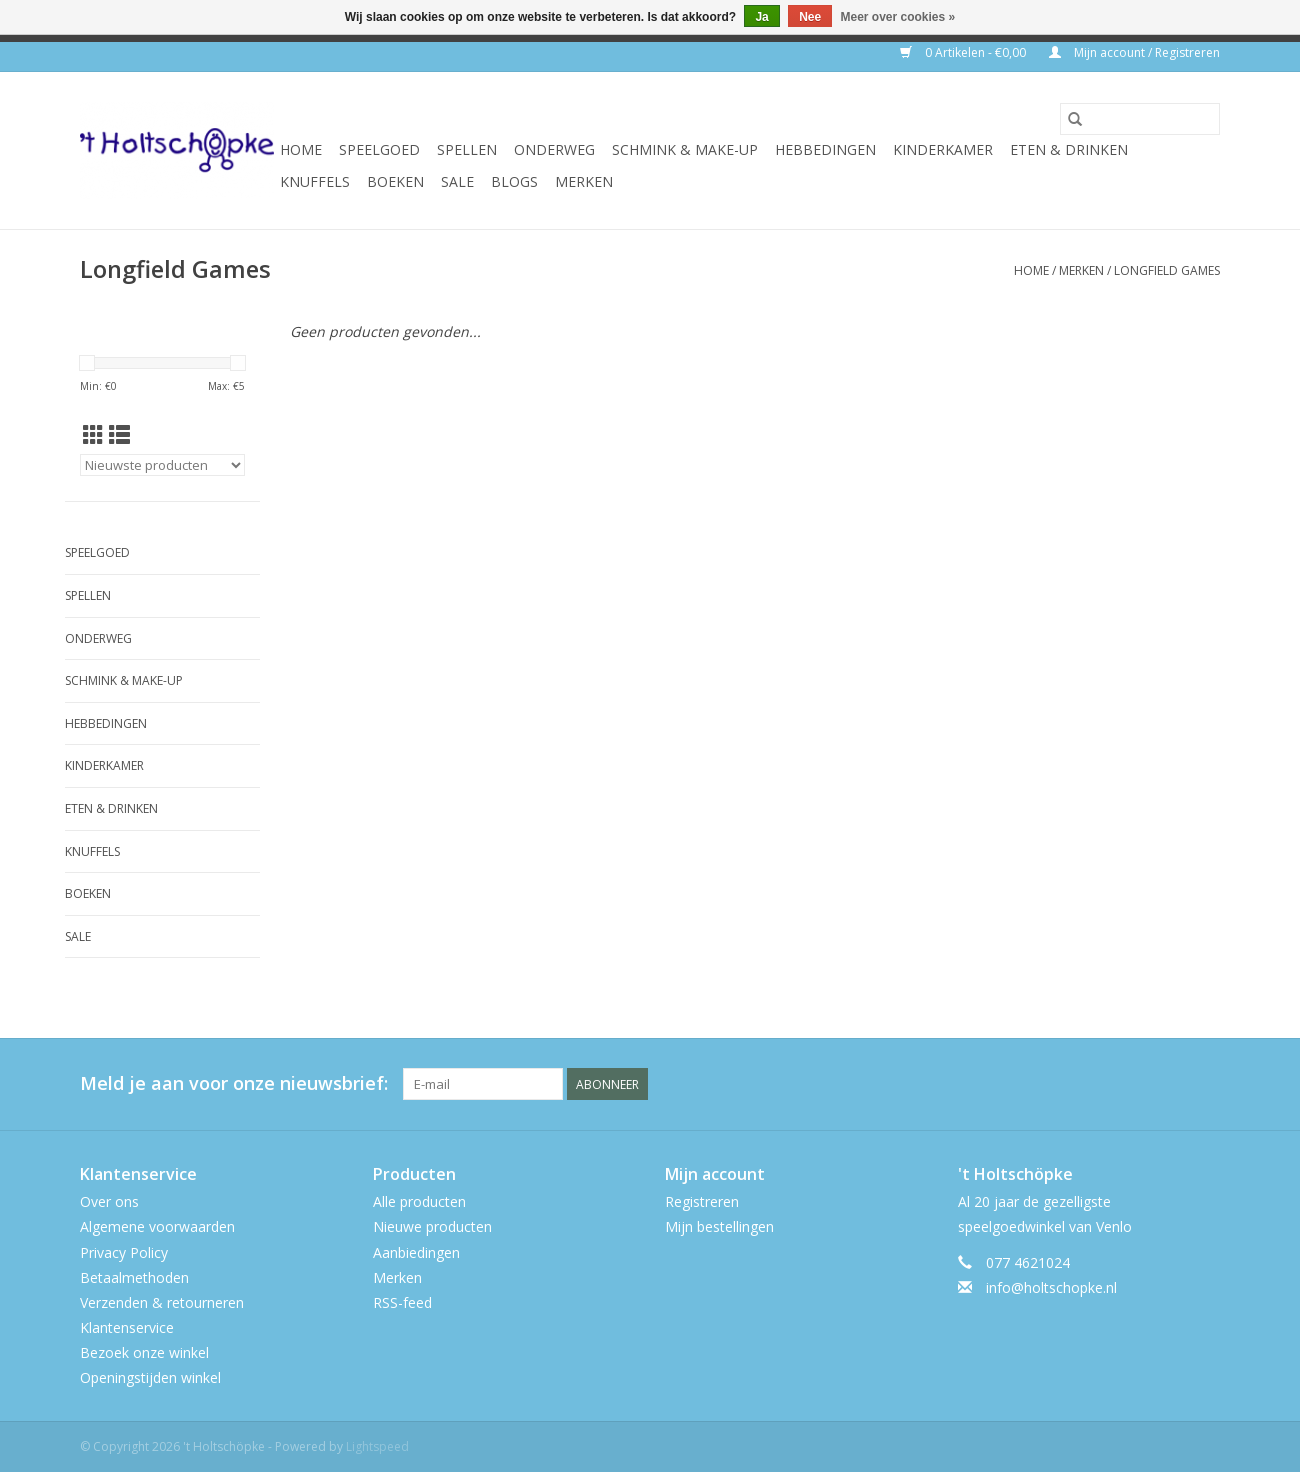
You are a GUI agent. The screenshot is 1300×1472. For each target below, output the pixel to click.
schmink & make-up (685, 149)
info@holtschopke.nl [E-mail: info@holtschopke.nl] (1051, 1287)
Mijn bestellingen (719, 1226)
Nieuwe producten (432, 1226)
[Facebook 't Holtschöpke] (1132, 1084)
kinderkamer (943, 149)
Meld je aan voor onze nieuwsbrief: (234, 1083)
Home (301, 149)
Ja (761, 17)
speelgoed (379, 149)
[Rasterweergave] (93, 435)
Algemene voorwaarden (157, 1226)
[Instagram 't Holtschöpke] (1204, 1084)
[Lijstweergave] (119, 435)
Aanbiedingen (416, 1252)
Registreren (702, 1201)
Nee (810, 17)
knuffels (315, 181)
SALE (457, 181)
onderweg (554, 149)
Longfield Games (1167, 270)
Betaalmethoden (134, 1277)
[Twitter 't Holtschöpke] (1168, 1084)
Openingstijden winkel (150, 1377)
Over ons (109, 1201)
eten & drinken (1069, 149)
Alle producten (419, 1201)
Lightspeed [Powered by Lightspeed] (377, 1446)
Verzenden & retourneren (162, 1302)
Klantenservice (127, 1327)
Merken (584, 181)
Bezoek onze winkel (144, 1352)
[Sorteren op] (162, 465)
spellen (467, 149)
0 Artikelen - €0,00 (964, 52)
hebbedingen (825, 149)
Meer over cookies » (898, 17)
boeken (395, 181)
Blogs (514, 181)
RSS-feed (402, 1302)
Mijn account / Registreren (1134, 52)
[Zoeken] (1140, 119)
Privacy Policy (124, 1252)
